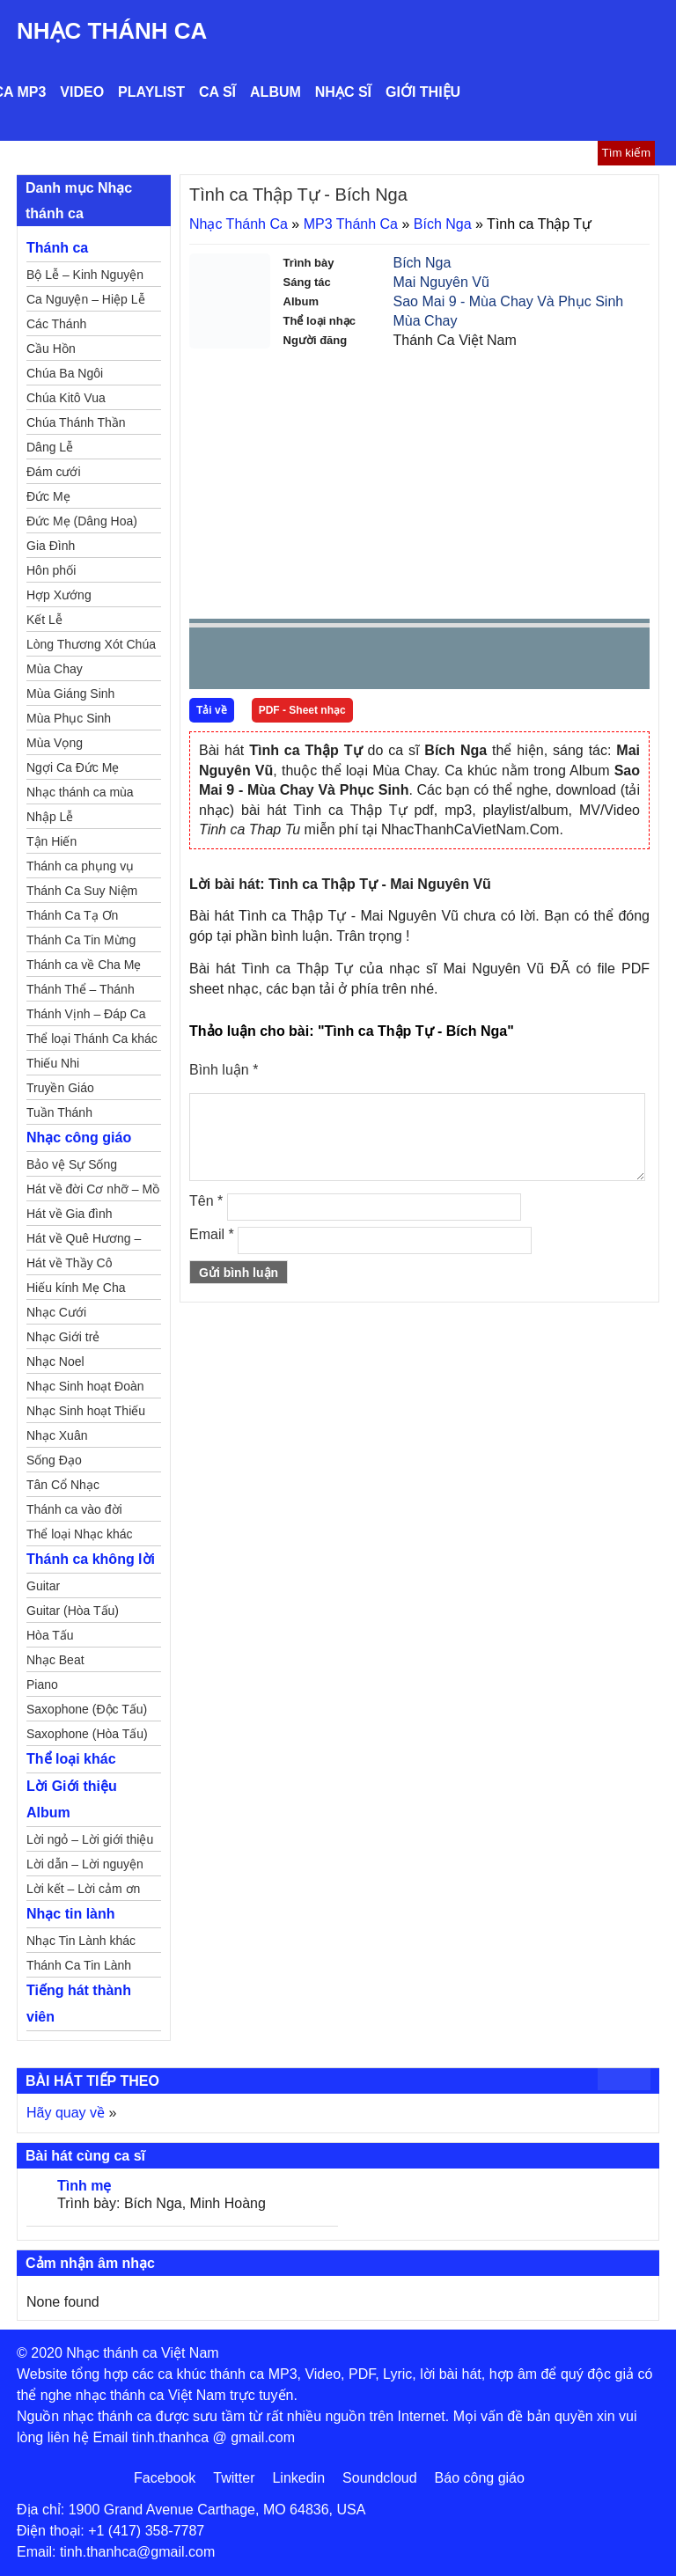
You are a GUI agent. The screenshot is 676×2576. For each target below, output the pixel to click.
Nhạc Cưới (56, 1312)
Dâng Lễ (49, 447)
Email (211, 1234)
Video (82, 91)
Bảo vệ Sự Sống (71, 1164)
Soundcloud (379, 2477)
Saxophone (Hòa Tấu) (87, 1734)
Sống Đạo (54, 1460)
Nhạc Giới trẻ (62, 1337)
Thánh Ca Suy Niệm (81, 891)
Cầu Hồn (51, 348)
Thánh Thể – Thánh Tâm (80, 992)
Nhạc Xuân (56, 1435)
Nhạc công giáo (78, 1137)
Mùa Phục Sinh (68, 718)
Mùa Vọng (54, 743)
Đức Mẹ (48, 496)
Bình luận (223, 1069)
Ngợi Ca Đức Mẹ (72, 767)
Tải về (211, 710)
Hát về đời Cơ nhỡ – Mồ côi (92, 1191)
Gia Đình (50, 546)
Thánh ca (57, 247)
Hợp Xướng (59, 595)
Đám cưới (53, 472)
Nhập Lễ (49, 817)
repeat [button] (360, 662)
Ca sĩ (217, 91)
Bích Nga (443, 224)
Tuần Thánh (59, 1112)
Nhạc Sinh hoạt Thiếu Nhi (85, 1413)
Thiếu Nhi (52, 1063)
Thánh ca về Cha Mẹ (83, 965)
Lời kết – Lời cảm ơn (83, 1889)
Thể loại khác (71, 1758)
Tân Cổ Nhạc (62, 1485)
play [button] (258, 659)
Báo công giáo (480, 2477)
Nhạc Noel (55, 1361)
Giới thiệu (423, 91)
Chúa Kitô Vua (66, 398)
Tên (206, 1200)
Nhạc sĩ (343, 91)
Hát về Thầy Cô (69, 1263)
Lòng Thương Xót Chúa (91, 644)
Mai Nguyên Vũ (441, 282)
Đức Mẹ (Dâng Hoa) (81, 521)
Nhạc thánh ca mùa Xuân (80, 794)
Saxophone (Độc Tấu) (86, 1709)
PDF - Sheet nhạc (302, 710)
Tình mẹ (84, 2185)
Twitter (233, 2477)
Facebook (164, 2477)
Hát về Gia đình (69, 1214)
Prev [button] (213, 662)
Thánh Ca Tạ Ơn (72, 915)
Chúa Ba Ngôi (64, 373)
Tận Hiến (51, 841)
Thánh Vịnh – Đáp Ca (86, 1014)
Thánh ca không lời (90, 1559)
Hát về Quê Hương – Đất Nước (83, 1241)
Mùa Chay (425, 320)
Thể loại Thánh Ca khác (92, 1038)
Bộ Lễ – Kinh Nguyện (84, 275)
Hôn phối (51, 570)
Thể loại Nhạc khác (79, 1534)
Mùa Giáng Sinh (70, 693)
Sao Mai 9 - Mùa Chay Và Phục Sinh (508, 301)
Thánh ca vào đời (74, 1509)
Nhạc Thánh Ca (112, 31)
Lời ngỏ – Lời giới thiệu (89, 1839)
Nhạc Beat (55, 1660)
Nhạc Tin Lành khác (81, 1941)
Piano (42, 1684)
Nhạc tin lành (70, 1913)
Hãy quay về (65, 2112)
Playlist (151, 91)
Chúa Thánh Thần (76, 422)
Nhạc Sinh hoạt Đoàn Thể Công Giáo (85, 1388)
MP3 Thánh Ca (351, 224)
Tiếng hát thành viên (78, 2003)
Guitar (43, 1586)
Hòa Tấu (50, 1635)
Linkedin (298, 2477)
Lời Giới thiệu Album (71, 1799)
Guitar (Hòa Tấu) (72, 1611)
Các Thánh (56, 324)
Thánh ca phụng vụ (80, 866)
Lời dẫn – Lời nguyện (84, 1864)
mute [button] (531, 659)
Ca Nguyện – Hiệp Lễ (85, 299)
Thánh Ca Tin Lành (78, 1965)
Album (275, 91)
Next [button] (303, 662)
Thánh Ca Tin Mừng (81, 940)
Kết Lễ (44, 620)
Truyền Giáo (60, 1088)
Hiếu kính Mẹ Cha (75, 1288)
